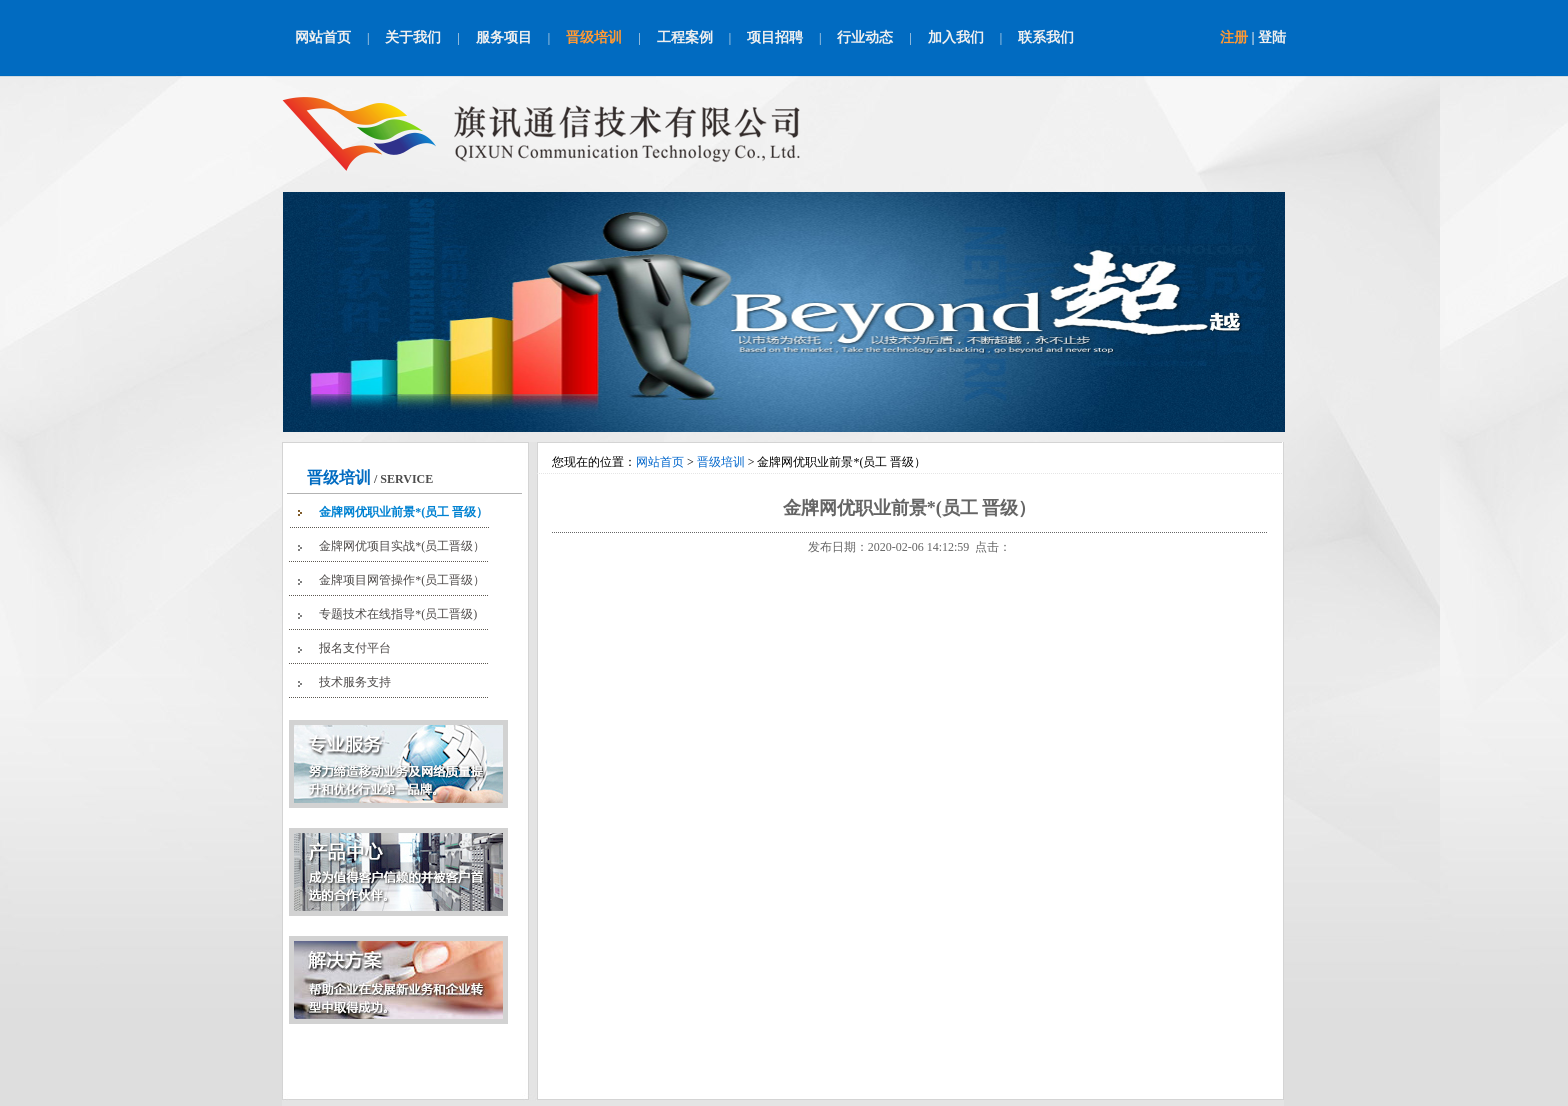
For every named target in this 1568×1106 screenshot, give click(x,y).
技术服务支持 (355, 682)
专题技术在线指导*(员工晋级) (398, 614)
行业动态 (865, 37)
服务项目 (504, 37)
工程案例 (685, 37)
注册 (1234, 37)
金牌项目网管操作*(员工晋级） (402, 580)
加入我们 (956, 37)
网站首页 (323, 37)
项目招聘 (775, 37)
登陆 (1272, 37)
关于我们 (413, 37)
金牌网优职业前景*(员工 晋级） (403, 512)
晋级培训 (594, 37)
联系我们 (1046, 37)
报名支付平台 (355, 648)
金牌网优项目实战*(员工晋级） (402, 546)
